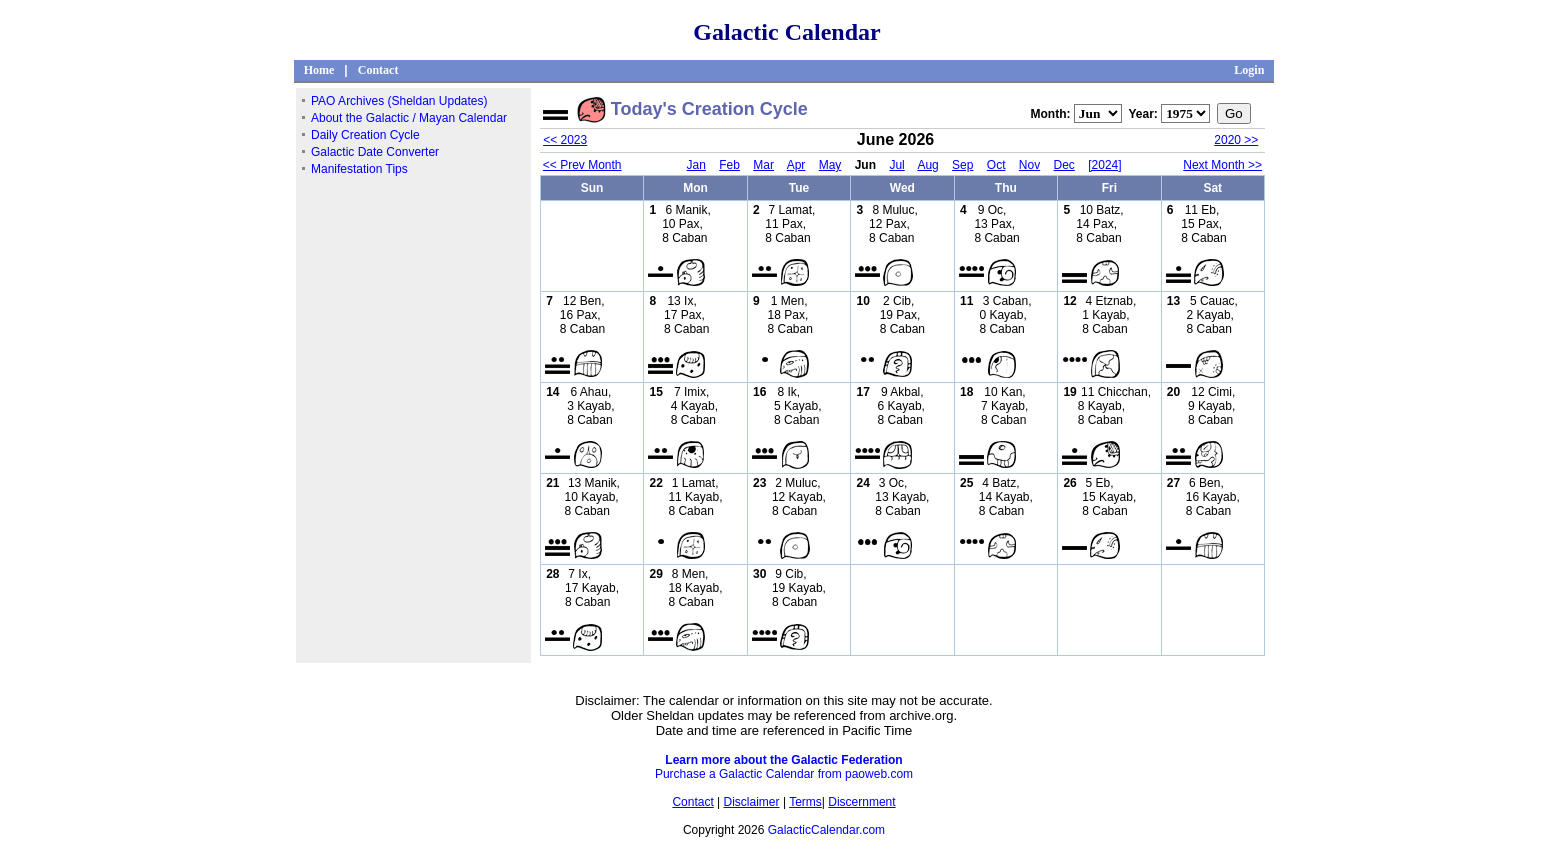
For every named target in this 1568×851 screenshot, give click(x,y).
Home (319, 70)
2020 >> (1236, 140)
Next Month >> (1222, 165)
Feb (729, 165)
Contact (378, 70)
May (830, 165)
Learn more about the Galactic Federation (783, 760)
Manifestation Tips (359, 169)
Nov (1029, 165)
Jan (696, 165)
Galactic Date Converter (375, 152)
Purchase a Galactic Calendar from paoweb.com (784, 774)
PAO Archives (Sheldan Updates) (399, 101)
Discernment (861, 802)
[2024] (1104, 165)
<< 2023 (565, 140)
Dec (1064, 165)
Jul (896, 165)
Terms (805, 802)
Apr (796, 165)
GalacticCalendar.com (826, 830)
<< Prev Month (582, 165)
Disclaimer (752, 802)
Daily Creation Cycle (365, 135)
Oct (996, 165)
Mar (763, 165)
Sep (962, 165)
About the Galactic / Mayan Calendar (409, 118)
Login (1249, 70)
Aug (927, 165)
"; (1098, 113)
